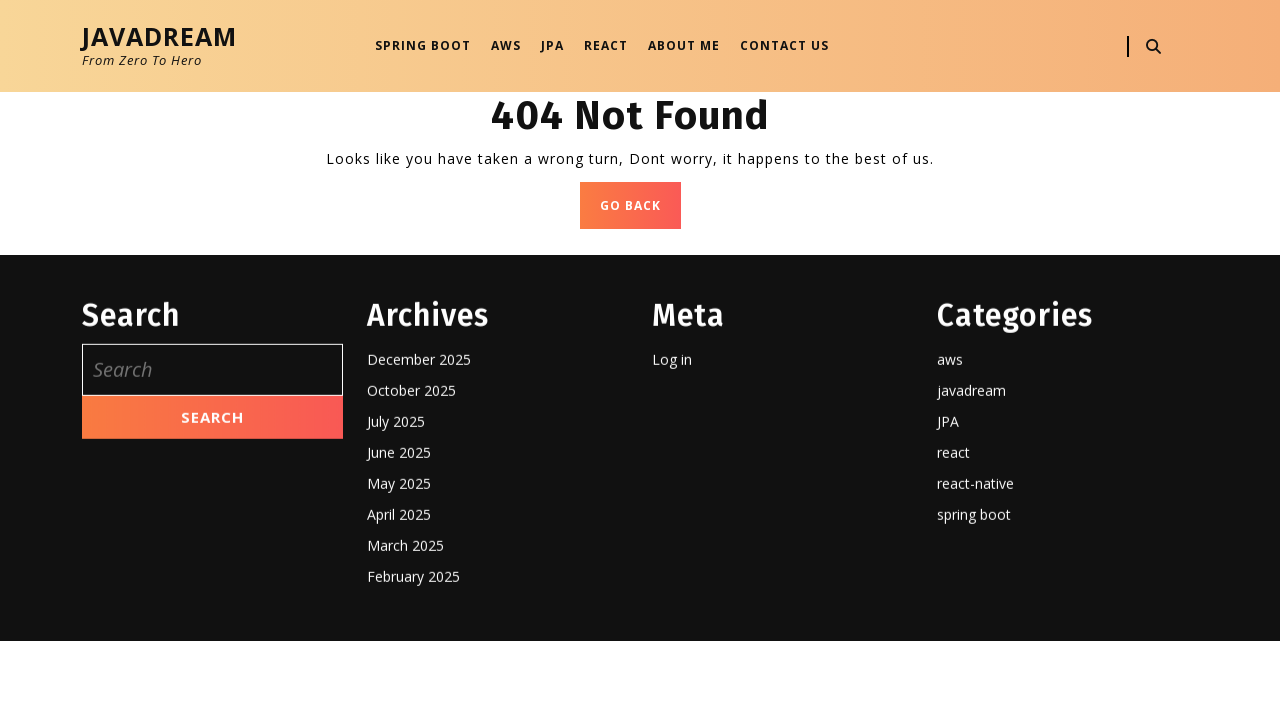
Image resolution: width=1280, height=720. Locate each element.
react (953, 520)
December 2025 (419, 427)
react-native (975, 551)
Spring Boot (423, 45)
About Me (684, 45)
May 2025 (399, 551)
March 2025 (405, 613)
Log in (672, 427)
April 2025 (399, 582)
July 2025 (396, 489)
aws (950, 427)
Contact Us (784, 45)
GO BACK (640, 210)
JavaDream (159, 36)
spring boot (974, 582)
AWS (506, 45)
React (606, 45)
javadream (971, 458)
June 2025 (399, 520)
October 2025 (411, 458)
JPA (552, 45)
